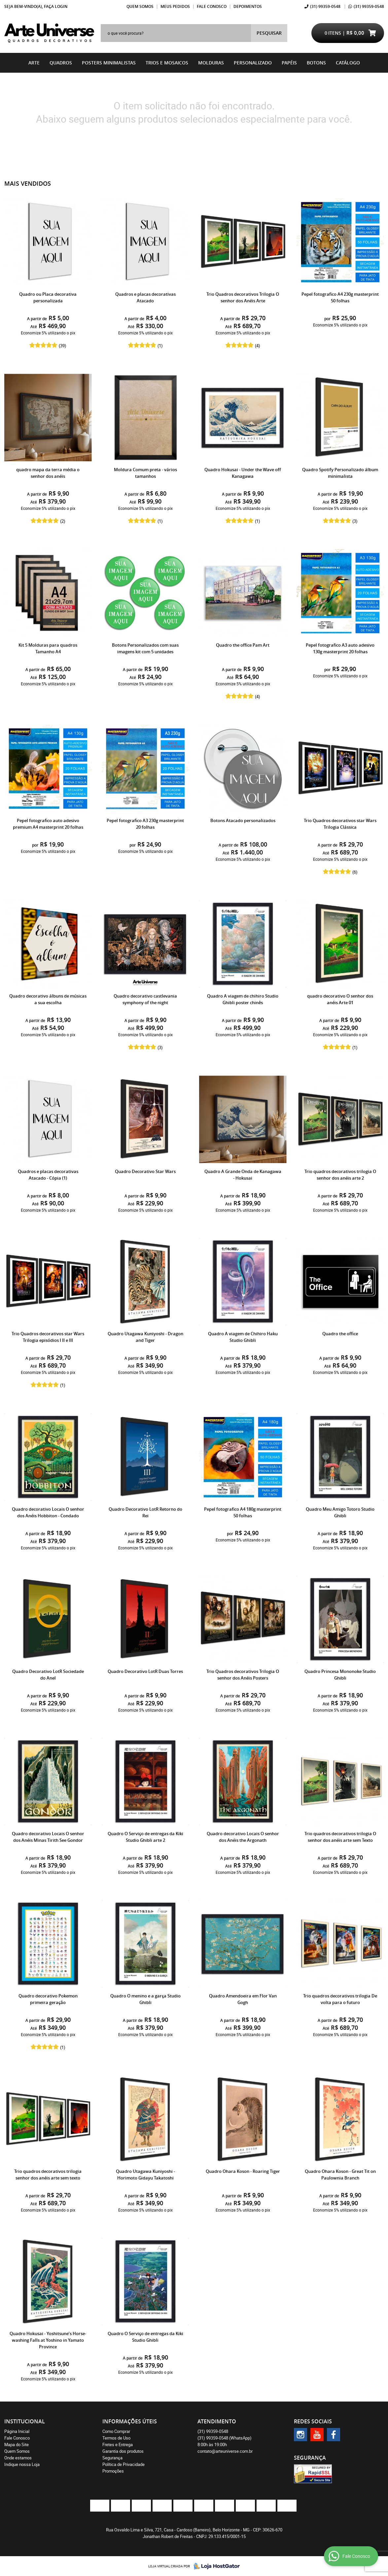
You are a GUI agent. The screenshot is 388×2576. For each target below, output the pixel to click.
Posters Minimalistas (109, 62)
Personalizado (253, 62)
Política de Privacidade (123, 2464)
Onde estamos (18, 2458)
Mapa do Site (16, 2444)
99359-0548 (325, 6)
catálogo (348, 62)
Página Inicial (16, 2431)
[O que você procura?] (269, 33)
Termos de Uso (116, 2438)
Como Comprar (116, 2431)
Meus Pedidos (175, 6)
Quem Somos (140, 6)
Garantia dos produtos (123, 2451)
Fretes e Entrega (117, 2444)
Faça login (55, 6)
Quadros (61, 62)
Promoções (113, 2471)
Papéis (289, 62)
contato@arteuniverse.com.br (225, 2451)
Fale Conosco (212, 6)
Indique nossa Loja (22, 2464)
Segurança (112, 2458)
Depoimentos (247, 6)
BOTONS (316, 62)
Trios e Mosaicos (167, 62)
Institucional (24, 2421)
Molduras (211, 62)
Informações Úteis (129, 2421)
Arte (34, 62)
